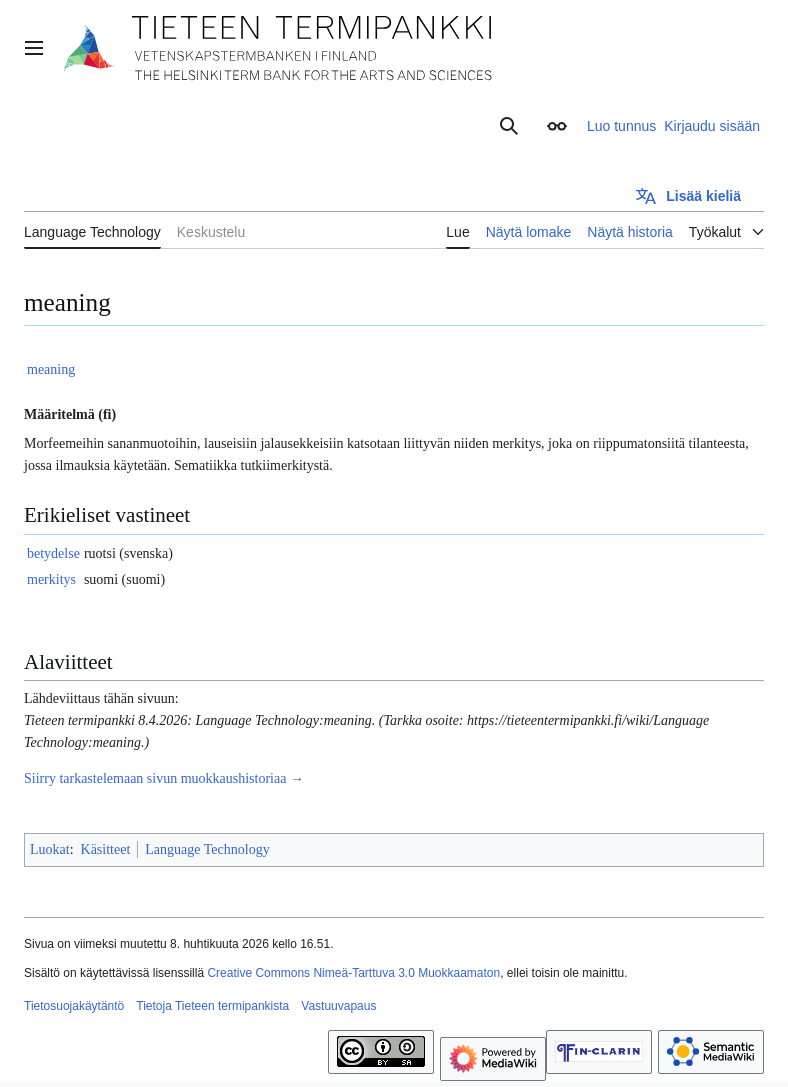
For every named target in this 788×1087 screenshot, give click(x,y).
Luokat (50, 849)
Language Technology (207, 849)
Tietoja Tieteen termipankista (212, 1006)
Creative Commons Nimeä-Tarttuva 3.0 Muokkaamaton (353, 973)
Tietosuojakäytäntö (74, 1006)
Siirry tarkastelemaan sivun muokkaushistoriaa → (164, 778)
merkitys (51, 579)
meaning (51, 369)
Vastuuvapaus (338, 1006)
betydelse (53, 553)
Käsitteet (106, 849)
